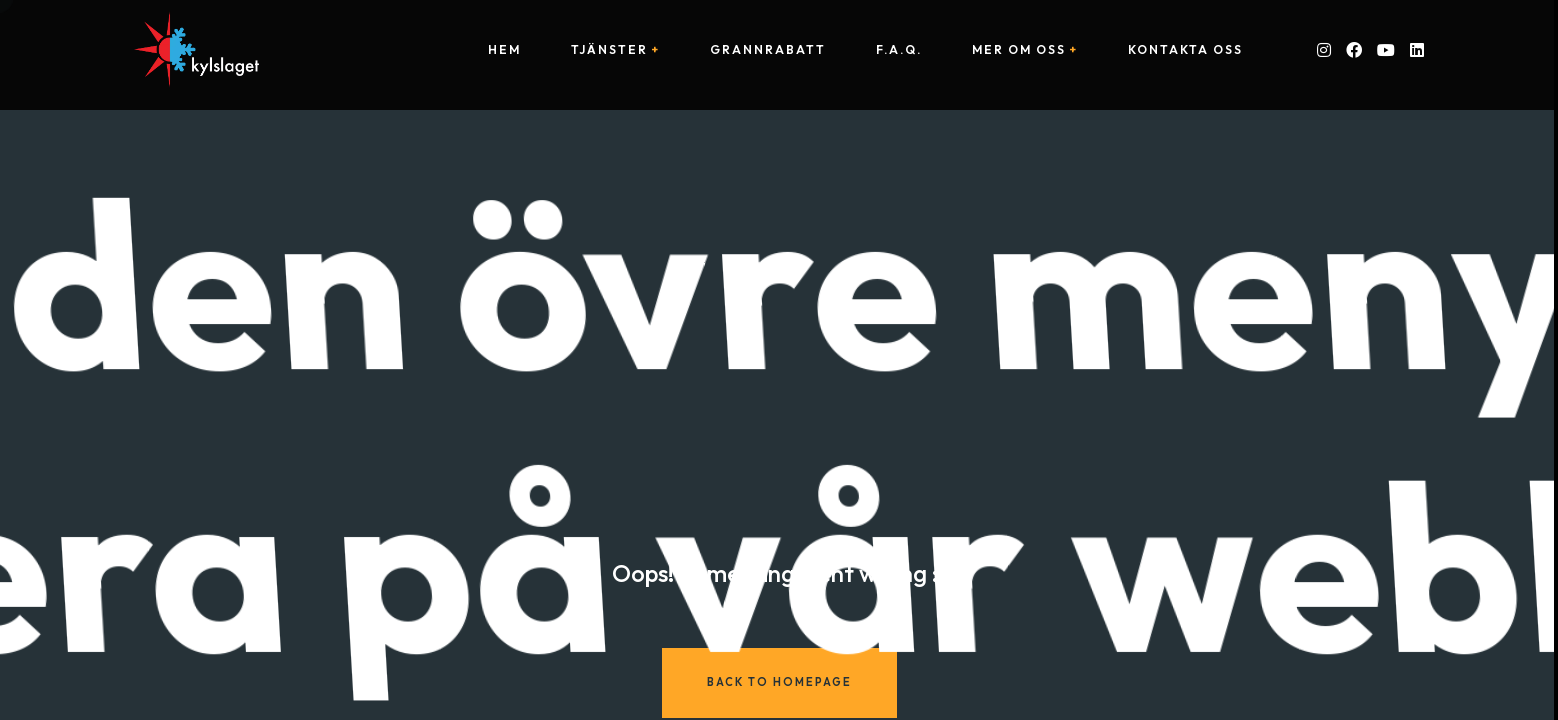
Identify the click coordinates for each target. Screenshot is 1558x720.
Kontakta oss (1185, 50)
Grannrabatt (768, 50)
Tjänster (609, 50)
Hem (504, 50)
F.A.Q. (899, 50)
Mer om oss (1019, 50)
